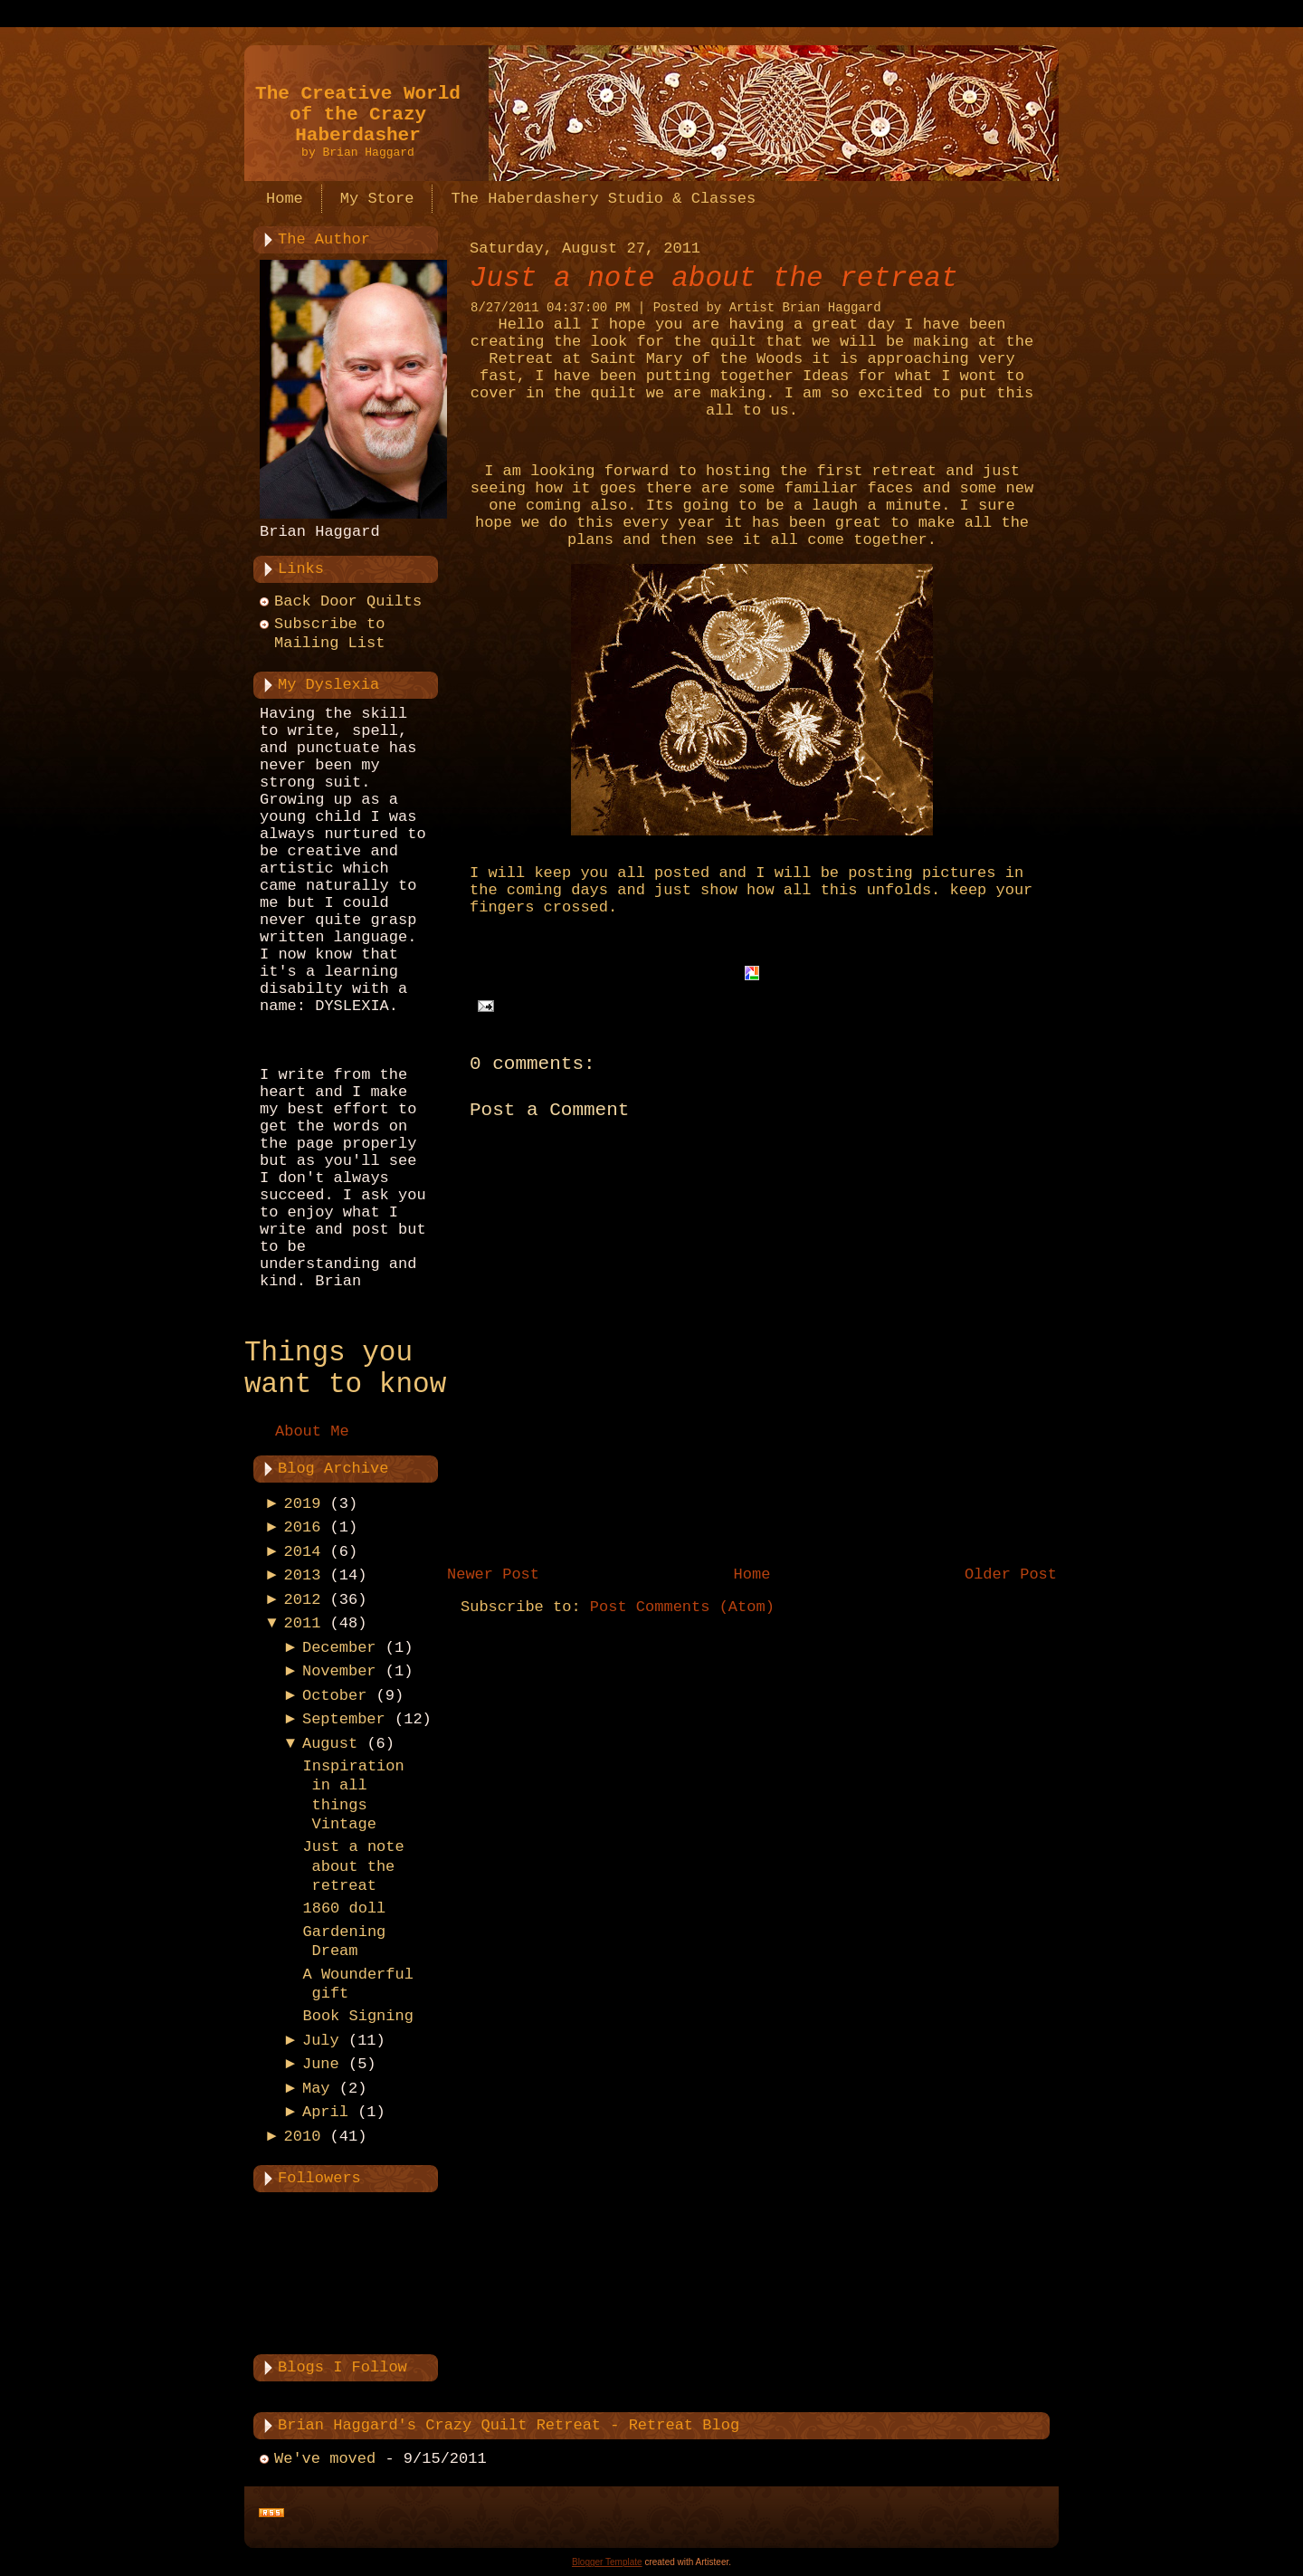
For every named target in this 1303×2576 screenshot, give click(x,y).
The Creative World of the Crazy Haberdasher (358, 114)
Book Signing (357, 2016)
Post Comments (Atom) (682, 1607)
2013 (302, 1575)
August (329, 1743)
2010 (302, 2136)
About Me (312, 1431)
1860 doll (343, 1908)
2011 (302, 1623)
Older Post (1011, 1574)
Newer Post (493, 1574)
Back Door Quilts (348, 601)
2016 (302, 1527)
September (343, 1719)
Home (752, 1574)
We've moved (325, 2458)
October (334, 1695)
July (320, 2040)
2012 (302, 1599)
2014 (302, 1551)
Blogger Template (607, 2562)
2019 (302, 1503)
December (339, 1647)
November (339, 1671)
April (325, 2112)
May (316, 2088)
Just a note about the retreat (353, 1866)
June (320, 2064)
